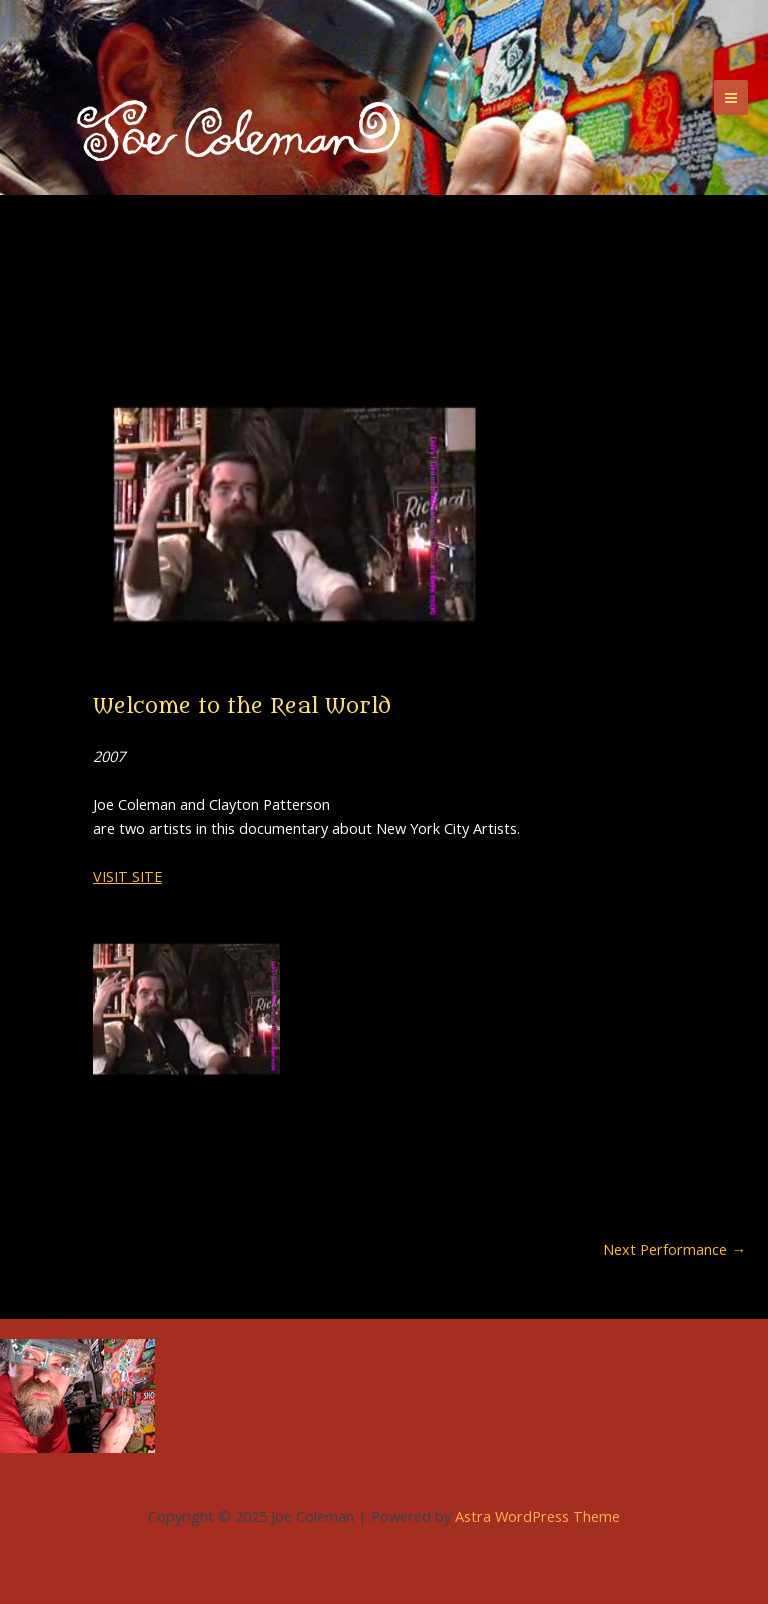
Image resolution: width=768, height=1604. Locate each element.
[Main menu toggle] (731, 97)
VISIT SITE (127, 876)
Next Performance (674, 1249)
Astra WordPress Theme (537, 1516)
